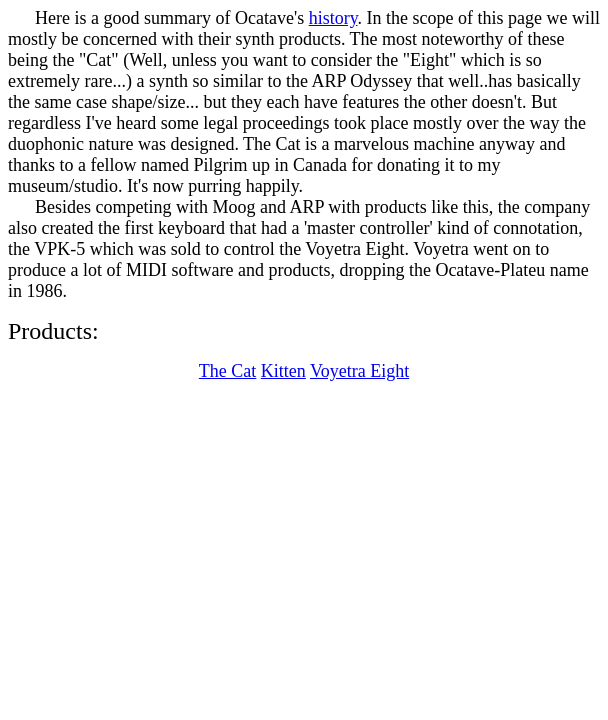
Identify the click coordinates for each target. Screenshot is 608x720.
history (333, 18)
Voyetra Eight (359, 371)
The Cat (227, 371)
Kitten (283, 371)
